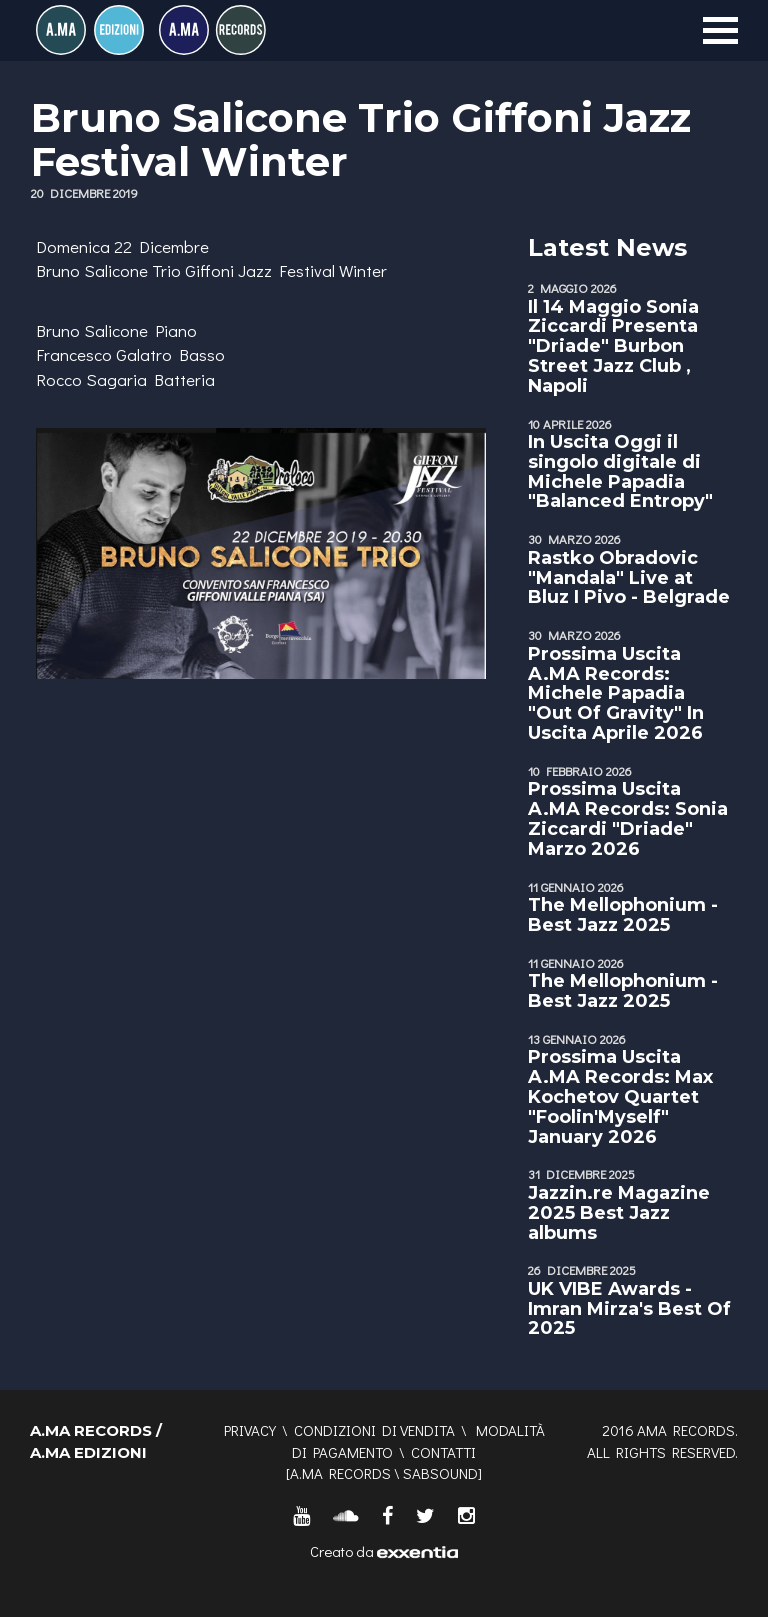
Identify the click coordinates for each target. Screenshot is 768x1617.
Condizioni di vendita (374, 1430)
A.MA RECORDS (340, 1473)
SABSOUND (440, 1473)
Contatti (443, 1452)
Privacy (250, 1430)
